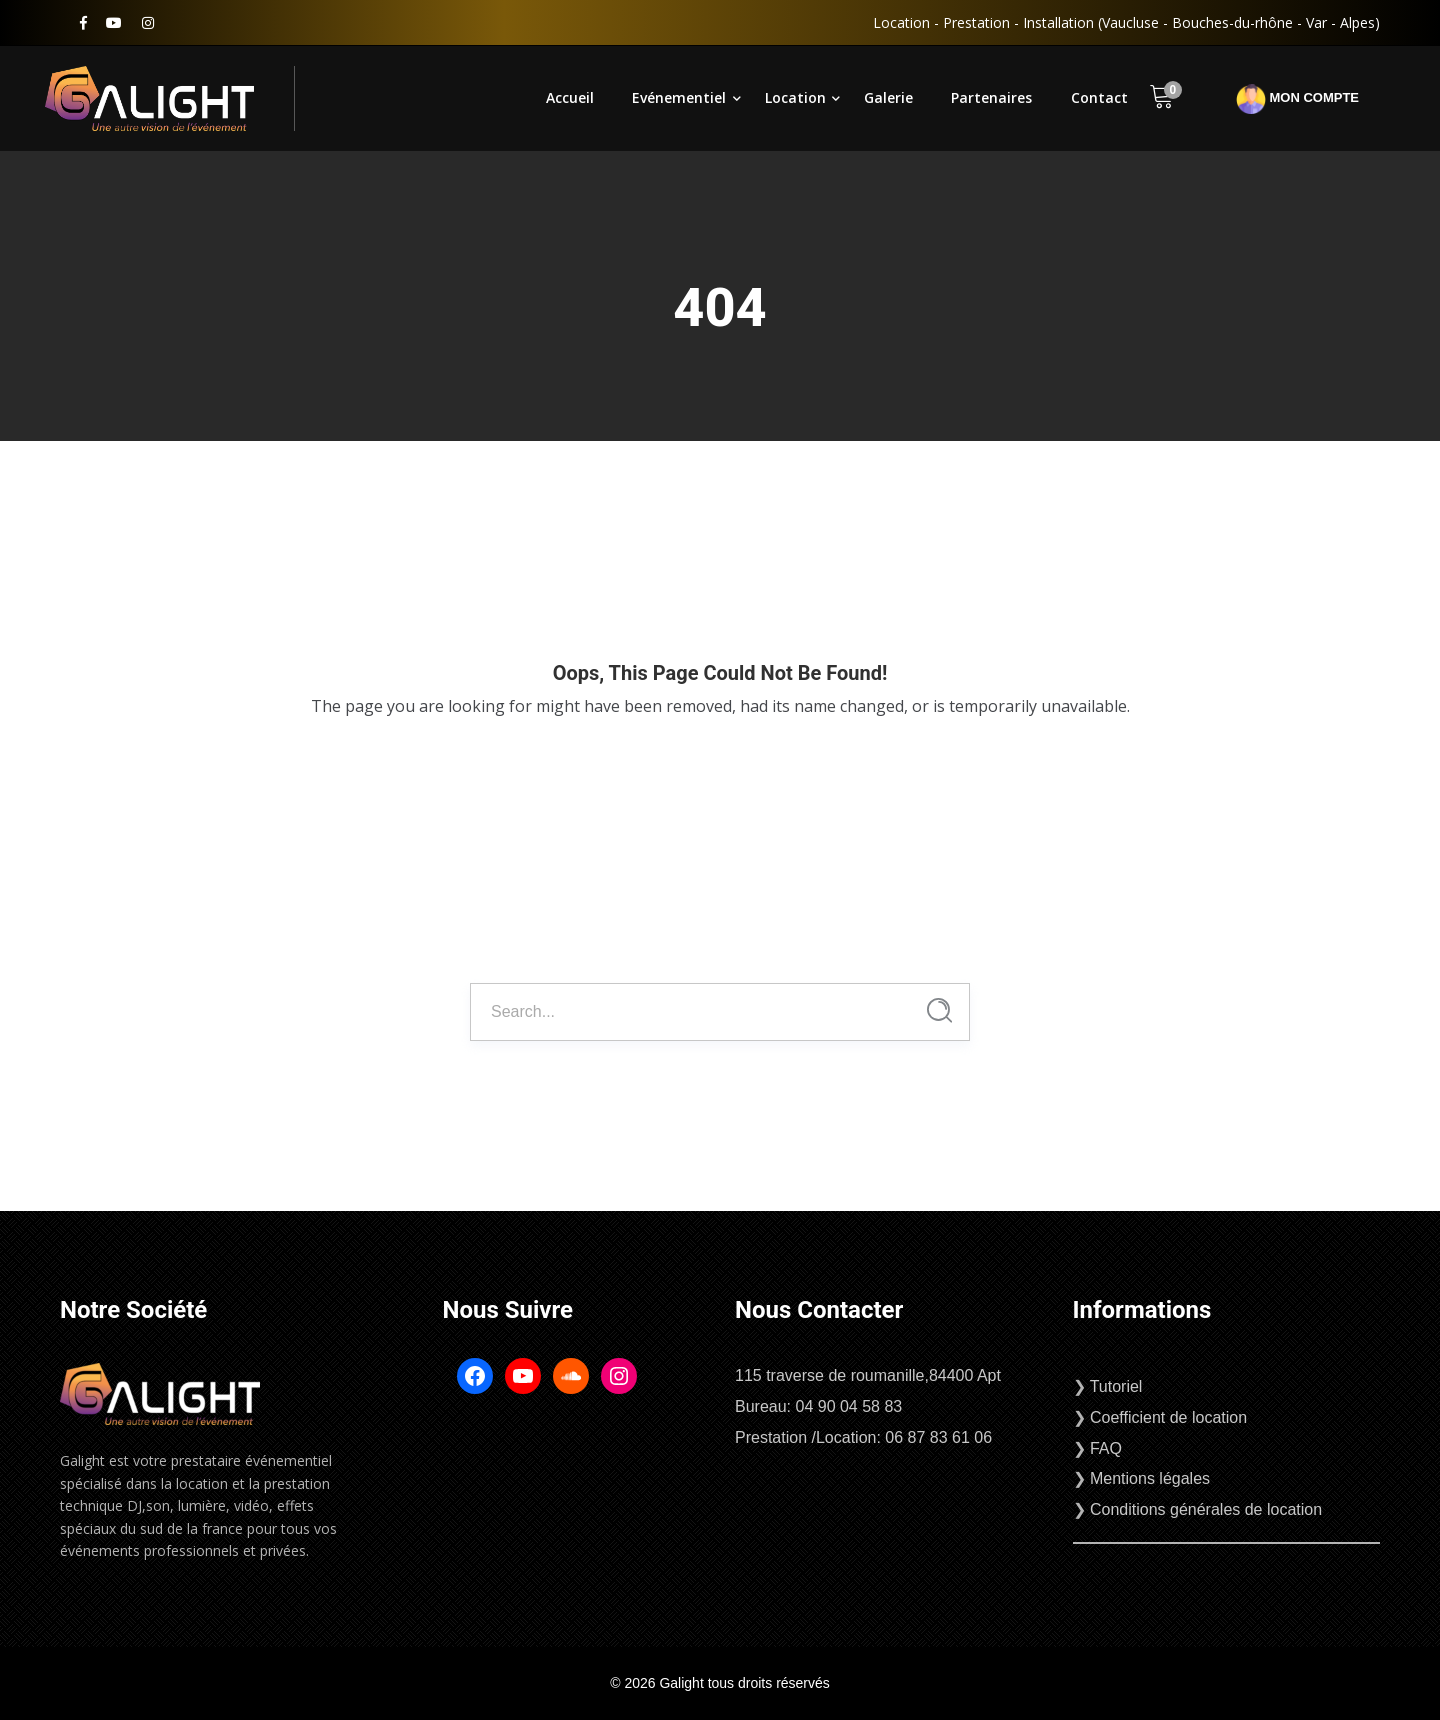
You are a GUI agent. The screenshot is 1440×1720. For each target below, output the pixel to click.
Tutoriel (1116, 1386)
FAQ (1106, 1448)
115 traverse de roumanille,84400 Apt (868, 1375)
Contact (1099, 97)
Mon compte (1297, 99)
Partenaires (991, 97)
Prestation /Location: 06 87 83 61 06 (863, 1437)
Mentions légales (1150, 1478)
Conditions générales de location (1206, 1509)
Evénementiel (679, 97)
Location (795, 97)
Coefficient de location (1168, 1417)
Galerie (888, 97)
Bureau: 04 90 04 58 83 (818, 1406)
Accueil (570, 97)
